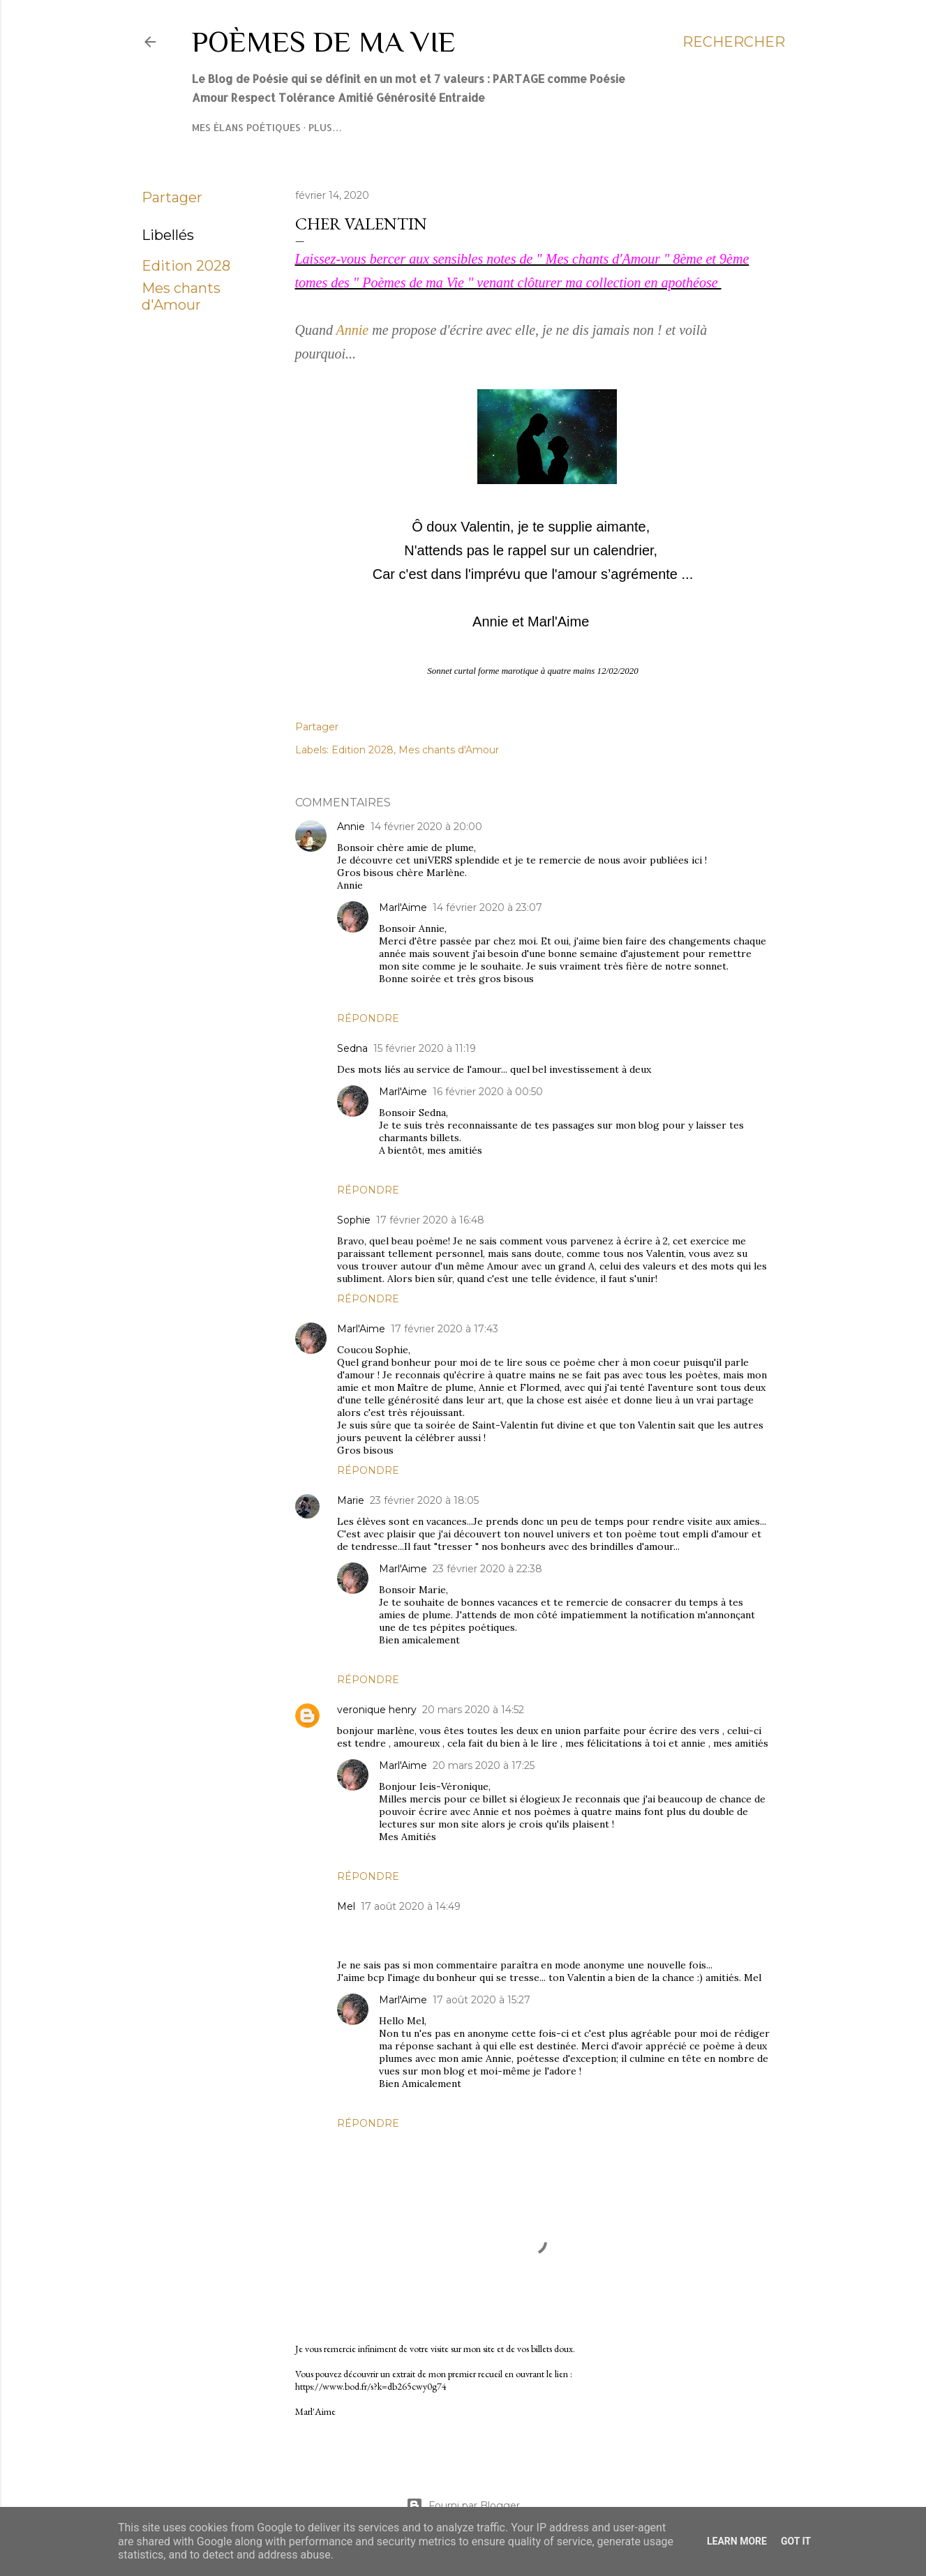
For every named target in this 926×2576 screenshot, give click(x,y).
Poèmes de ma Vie (324, 41)
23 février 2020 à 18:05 (424, 1500)
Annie (352, 330)
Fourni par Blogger (463, 2505)
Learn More (737, 2541)
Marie (350, 1500)
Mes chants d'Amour (181, 296)
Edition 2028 (186, 265)
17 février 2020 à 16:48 (430, 1220)
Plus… (325, 127)
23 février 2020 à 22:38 (487, 1568)
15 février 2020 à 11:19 (424, 1048)
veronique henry (377, 1709)
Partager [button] (172, 197)
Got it (796, 2541)
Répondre (368, 1018)
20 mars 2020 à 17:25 (484, 1765)
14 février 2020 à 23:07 (487, 907)
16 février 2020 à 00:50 (488, 1091)
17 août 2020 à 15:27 (481, 2000)
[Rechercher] (733, 42)
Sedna (352, 1048)
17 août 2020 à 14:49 (411, 1906)
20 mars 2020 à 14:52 (473, 1709)
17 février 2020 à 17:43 (444, 1329)
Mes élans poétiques (246, 127)
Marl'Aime (403, 907)
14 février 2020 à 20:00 (426, 826)
